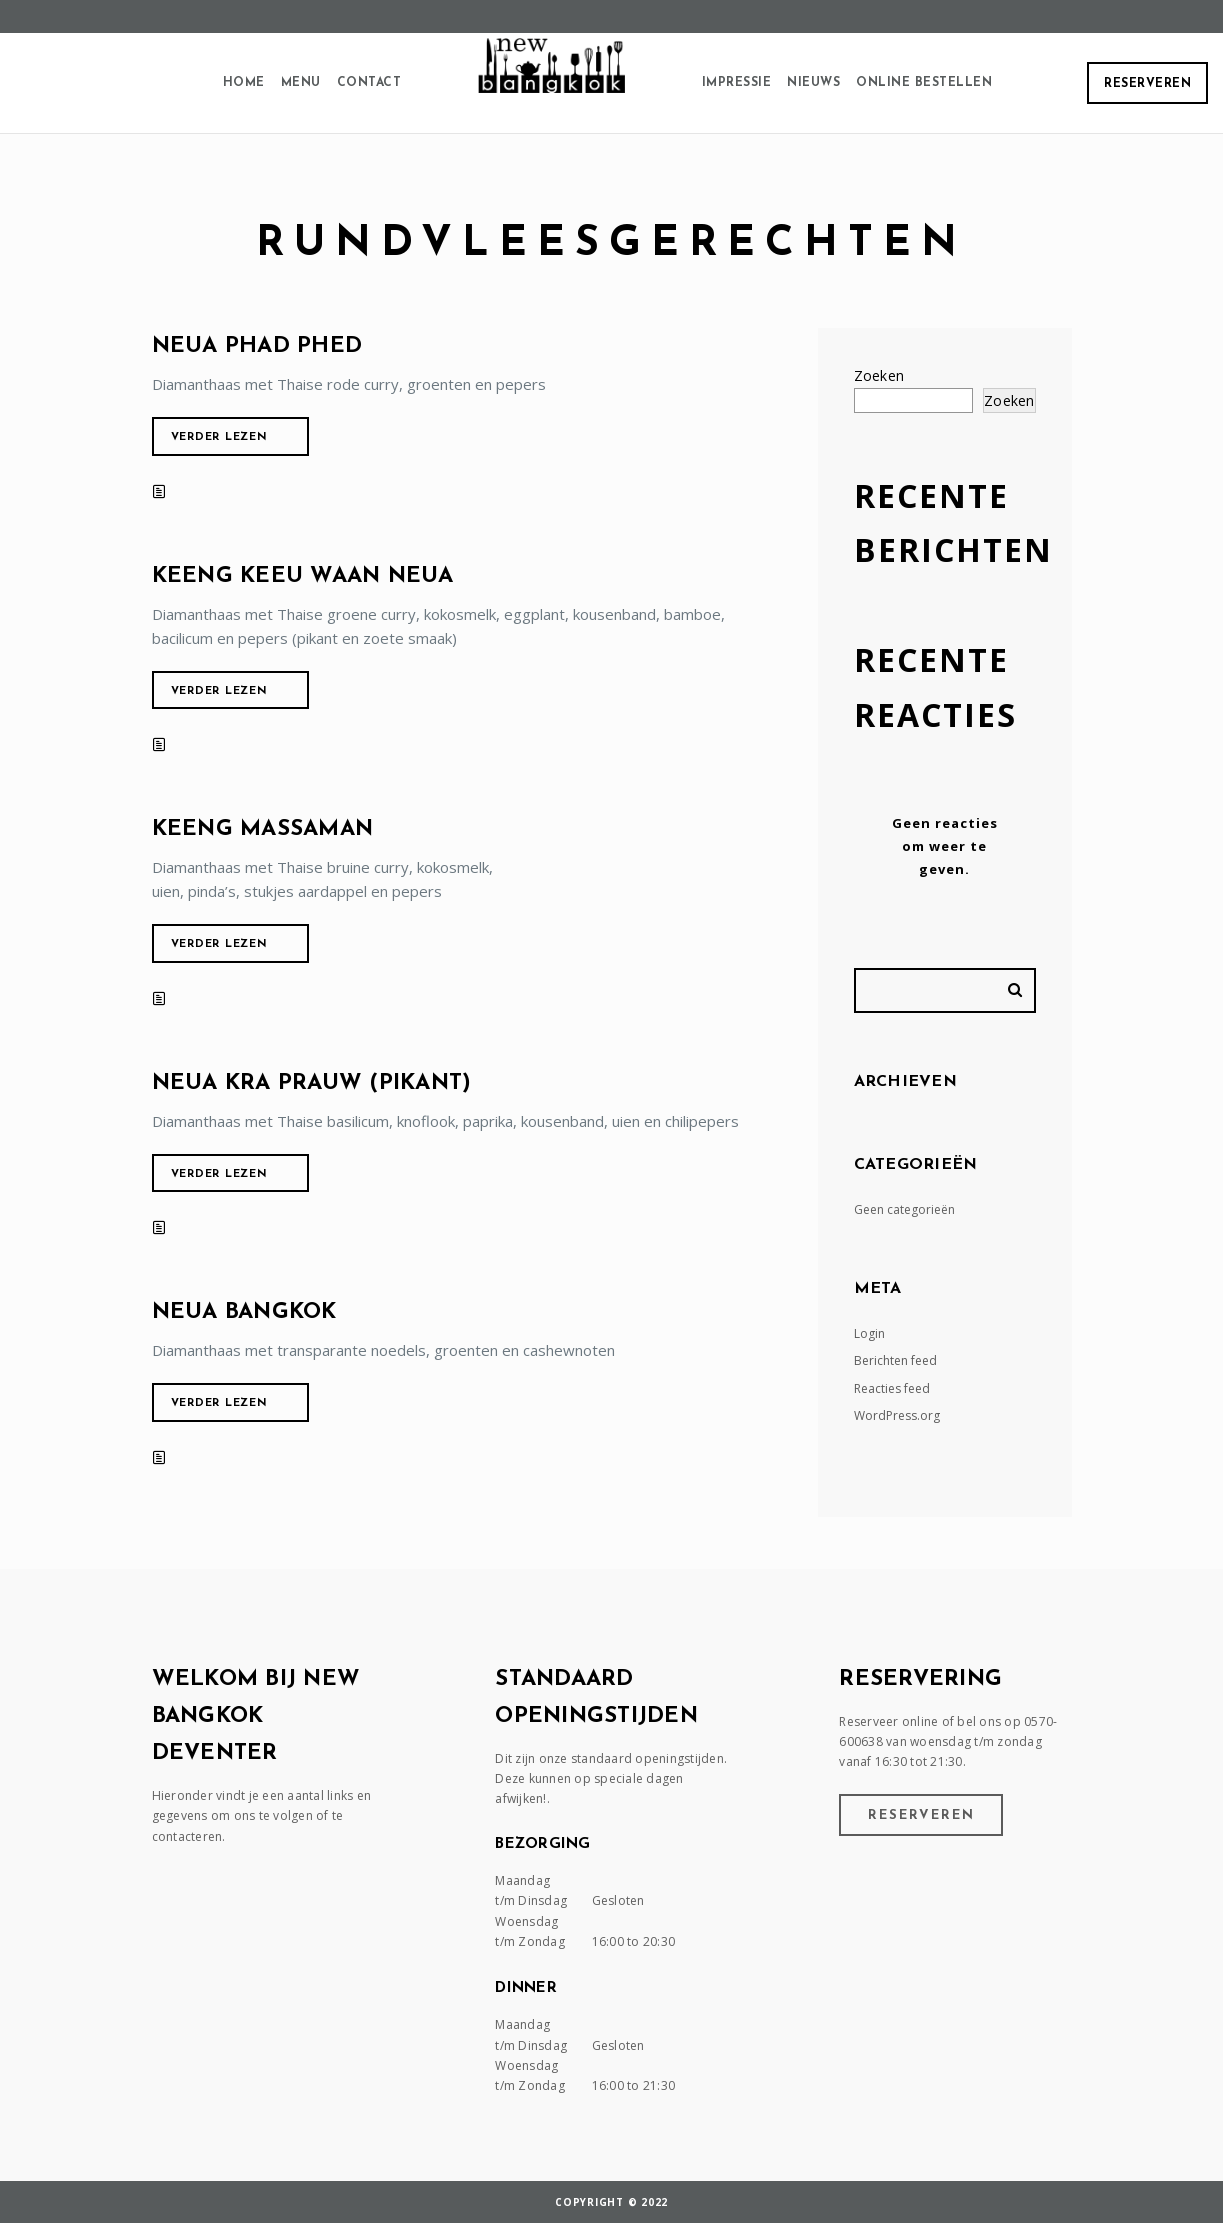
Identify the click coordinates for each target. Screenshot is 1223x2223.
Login (869, 1333)
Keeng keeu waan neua (303, 576)
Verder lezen (219, 437)
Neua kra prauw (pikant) (312, 1083)
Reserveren (1147, 84)
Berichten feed (895, 1360)
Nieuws (813, 83)
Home (244, 83)
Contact (369, 83)
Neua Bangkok (244, 1312)
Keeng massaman (263, 829)
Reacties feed (892, 1388)
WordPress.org (897, 1415)
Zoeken (879, 375)
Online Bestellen (924, 83)
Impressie (737, 83)
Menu (301, 83)
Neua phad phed (257, 346)
